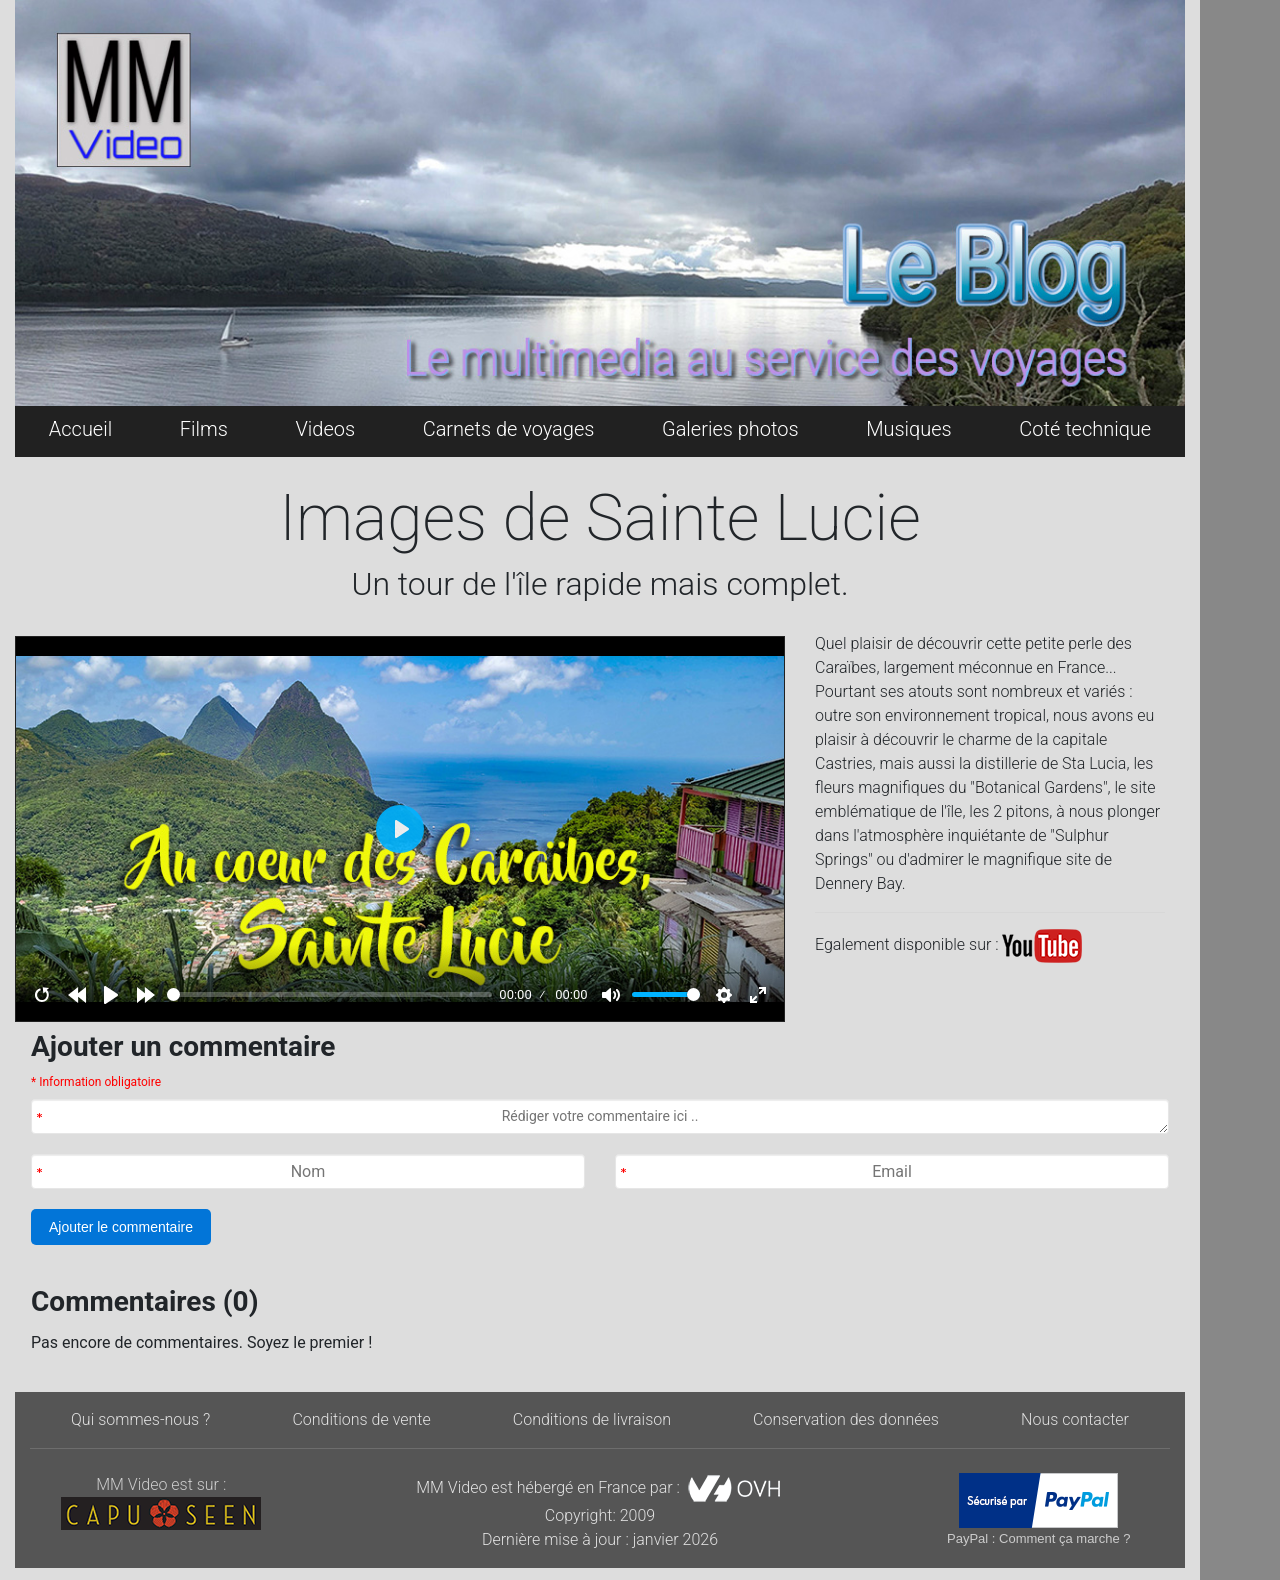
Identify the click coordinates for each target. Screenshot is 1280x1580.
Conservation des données (846, 1419)
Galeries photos (730, 429)
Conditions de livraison (592, 1419)
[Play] (111, 995)
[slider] (329, 994)
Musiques (909, 429)
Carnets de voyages (509, 429)
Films (204, 429)
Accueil (80, 429)
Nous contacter (1075, 1419)
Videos (325, 429)
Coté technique (1085, 429)
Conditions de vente (361, 1419)
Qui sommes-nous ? (140, 1419)
